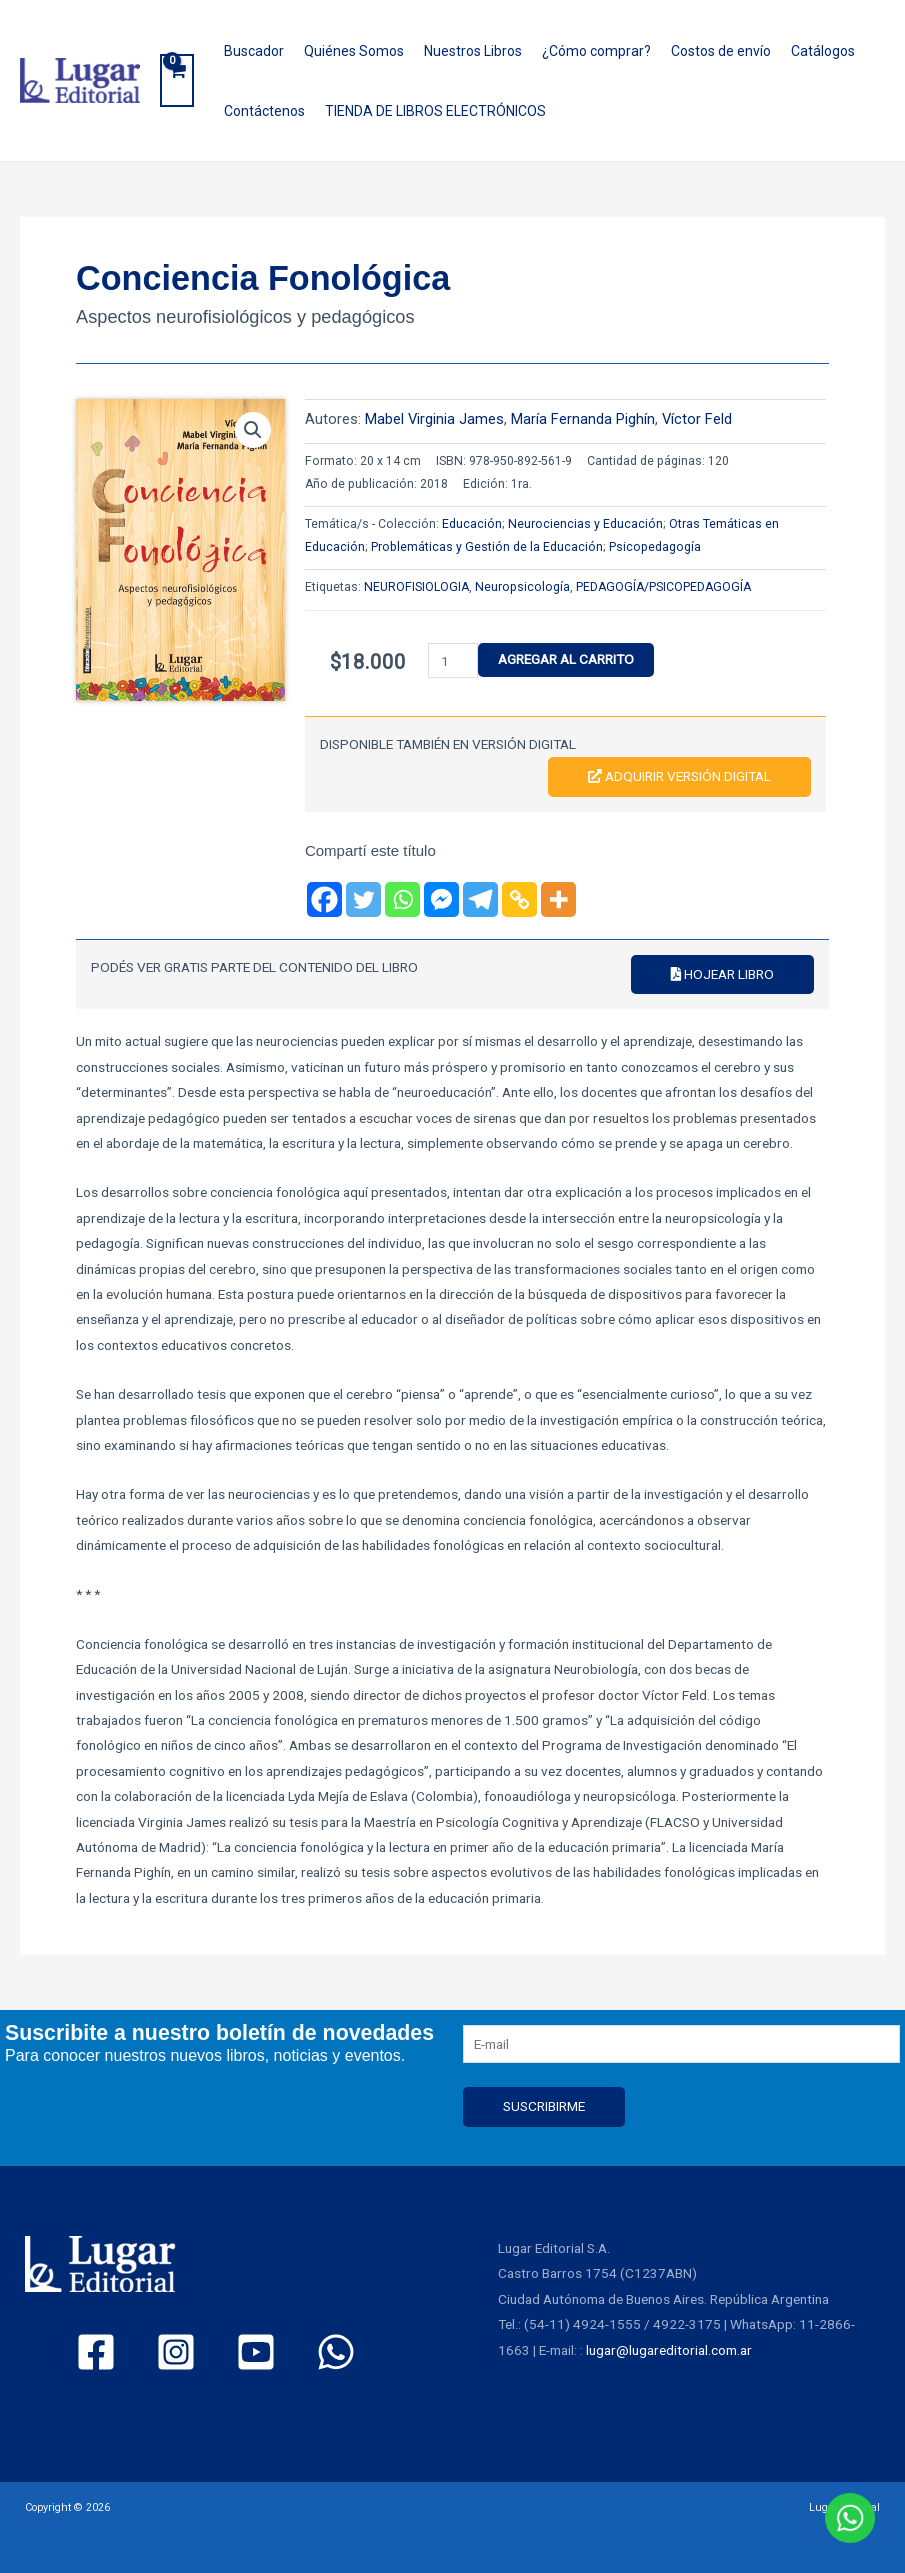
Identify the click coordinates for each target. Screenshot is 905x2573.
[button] (253, 430)
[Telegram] (480, 899)
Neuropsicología (522, 587)
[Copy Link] (519, 899)
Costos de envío (721, 51)
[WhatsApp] (336, 2352)
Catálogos (823, 51)
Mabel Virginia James (434, 419)
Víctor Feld (697, 419)
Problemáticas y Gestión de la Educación (487, 547)
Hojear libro (722, 974)
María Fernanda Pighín (583, 419)
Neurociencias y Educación (585, 524)
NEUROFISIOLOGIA (416, 587)
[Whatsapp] (402, 899)
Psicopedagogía (655, 547)
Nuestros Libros (473, 51)
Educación (472, 524)
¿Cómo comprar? (596, 51)
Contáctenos (264, 111)
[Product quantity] (453, 660)
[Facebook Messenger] (441, 899)
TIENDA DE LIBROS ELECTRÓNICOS (435, 111)
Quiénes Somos (354, 51)
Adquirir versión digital (679, 776)
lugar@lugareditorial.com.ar (669, 2350)
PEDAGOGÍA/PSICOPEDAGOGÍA (663, 587)
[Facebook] (324, 899)
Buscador (254, 51)
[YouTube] (256, 2352)
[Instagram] (176, 2352)
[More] (558, 899)
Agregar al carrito (566, 659)
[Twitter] (363, 899)
